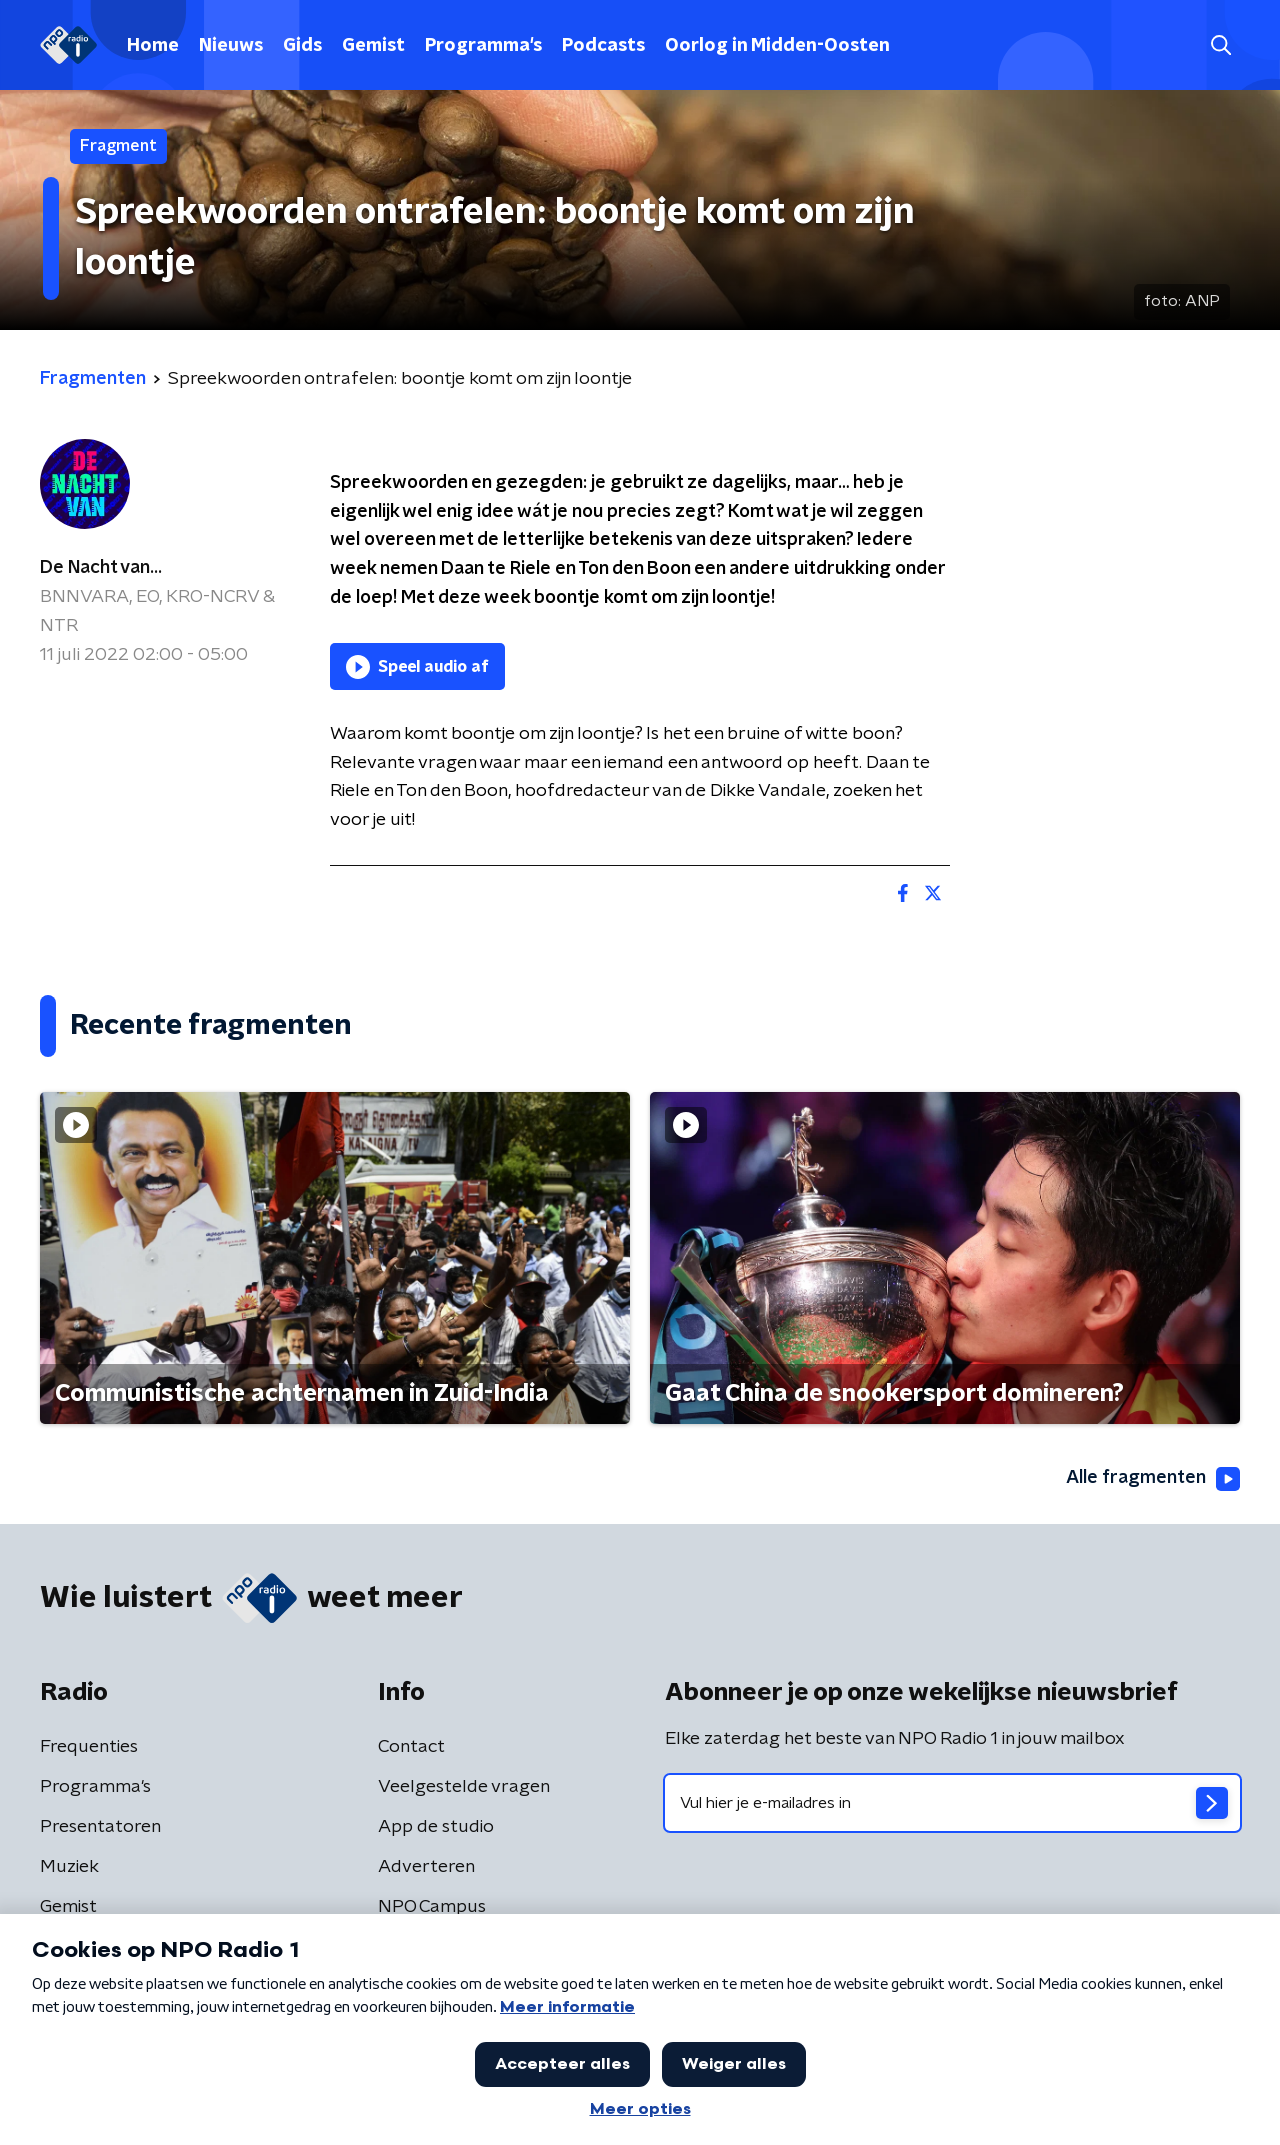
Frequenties (89, 1747)
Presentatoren (100, 1827)
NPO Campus (432, 1907)
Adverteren (426, 1867)
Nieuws (231, 46)
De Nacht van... (101, 568)
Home (153, 46)
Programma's (483, 46)
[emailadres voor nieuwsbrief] (952, 1803)
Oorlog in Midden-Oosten (777, 46)
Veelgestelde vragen (464, 1787)
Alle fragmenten (1153, 1479)
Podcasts (603, 46)
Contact (411, 1747)
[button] (1220, 45)
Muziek (69, 1867)
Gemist (373, 46)
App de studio (436, 1827)
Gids (302, 46)
